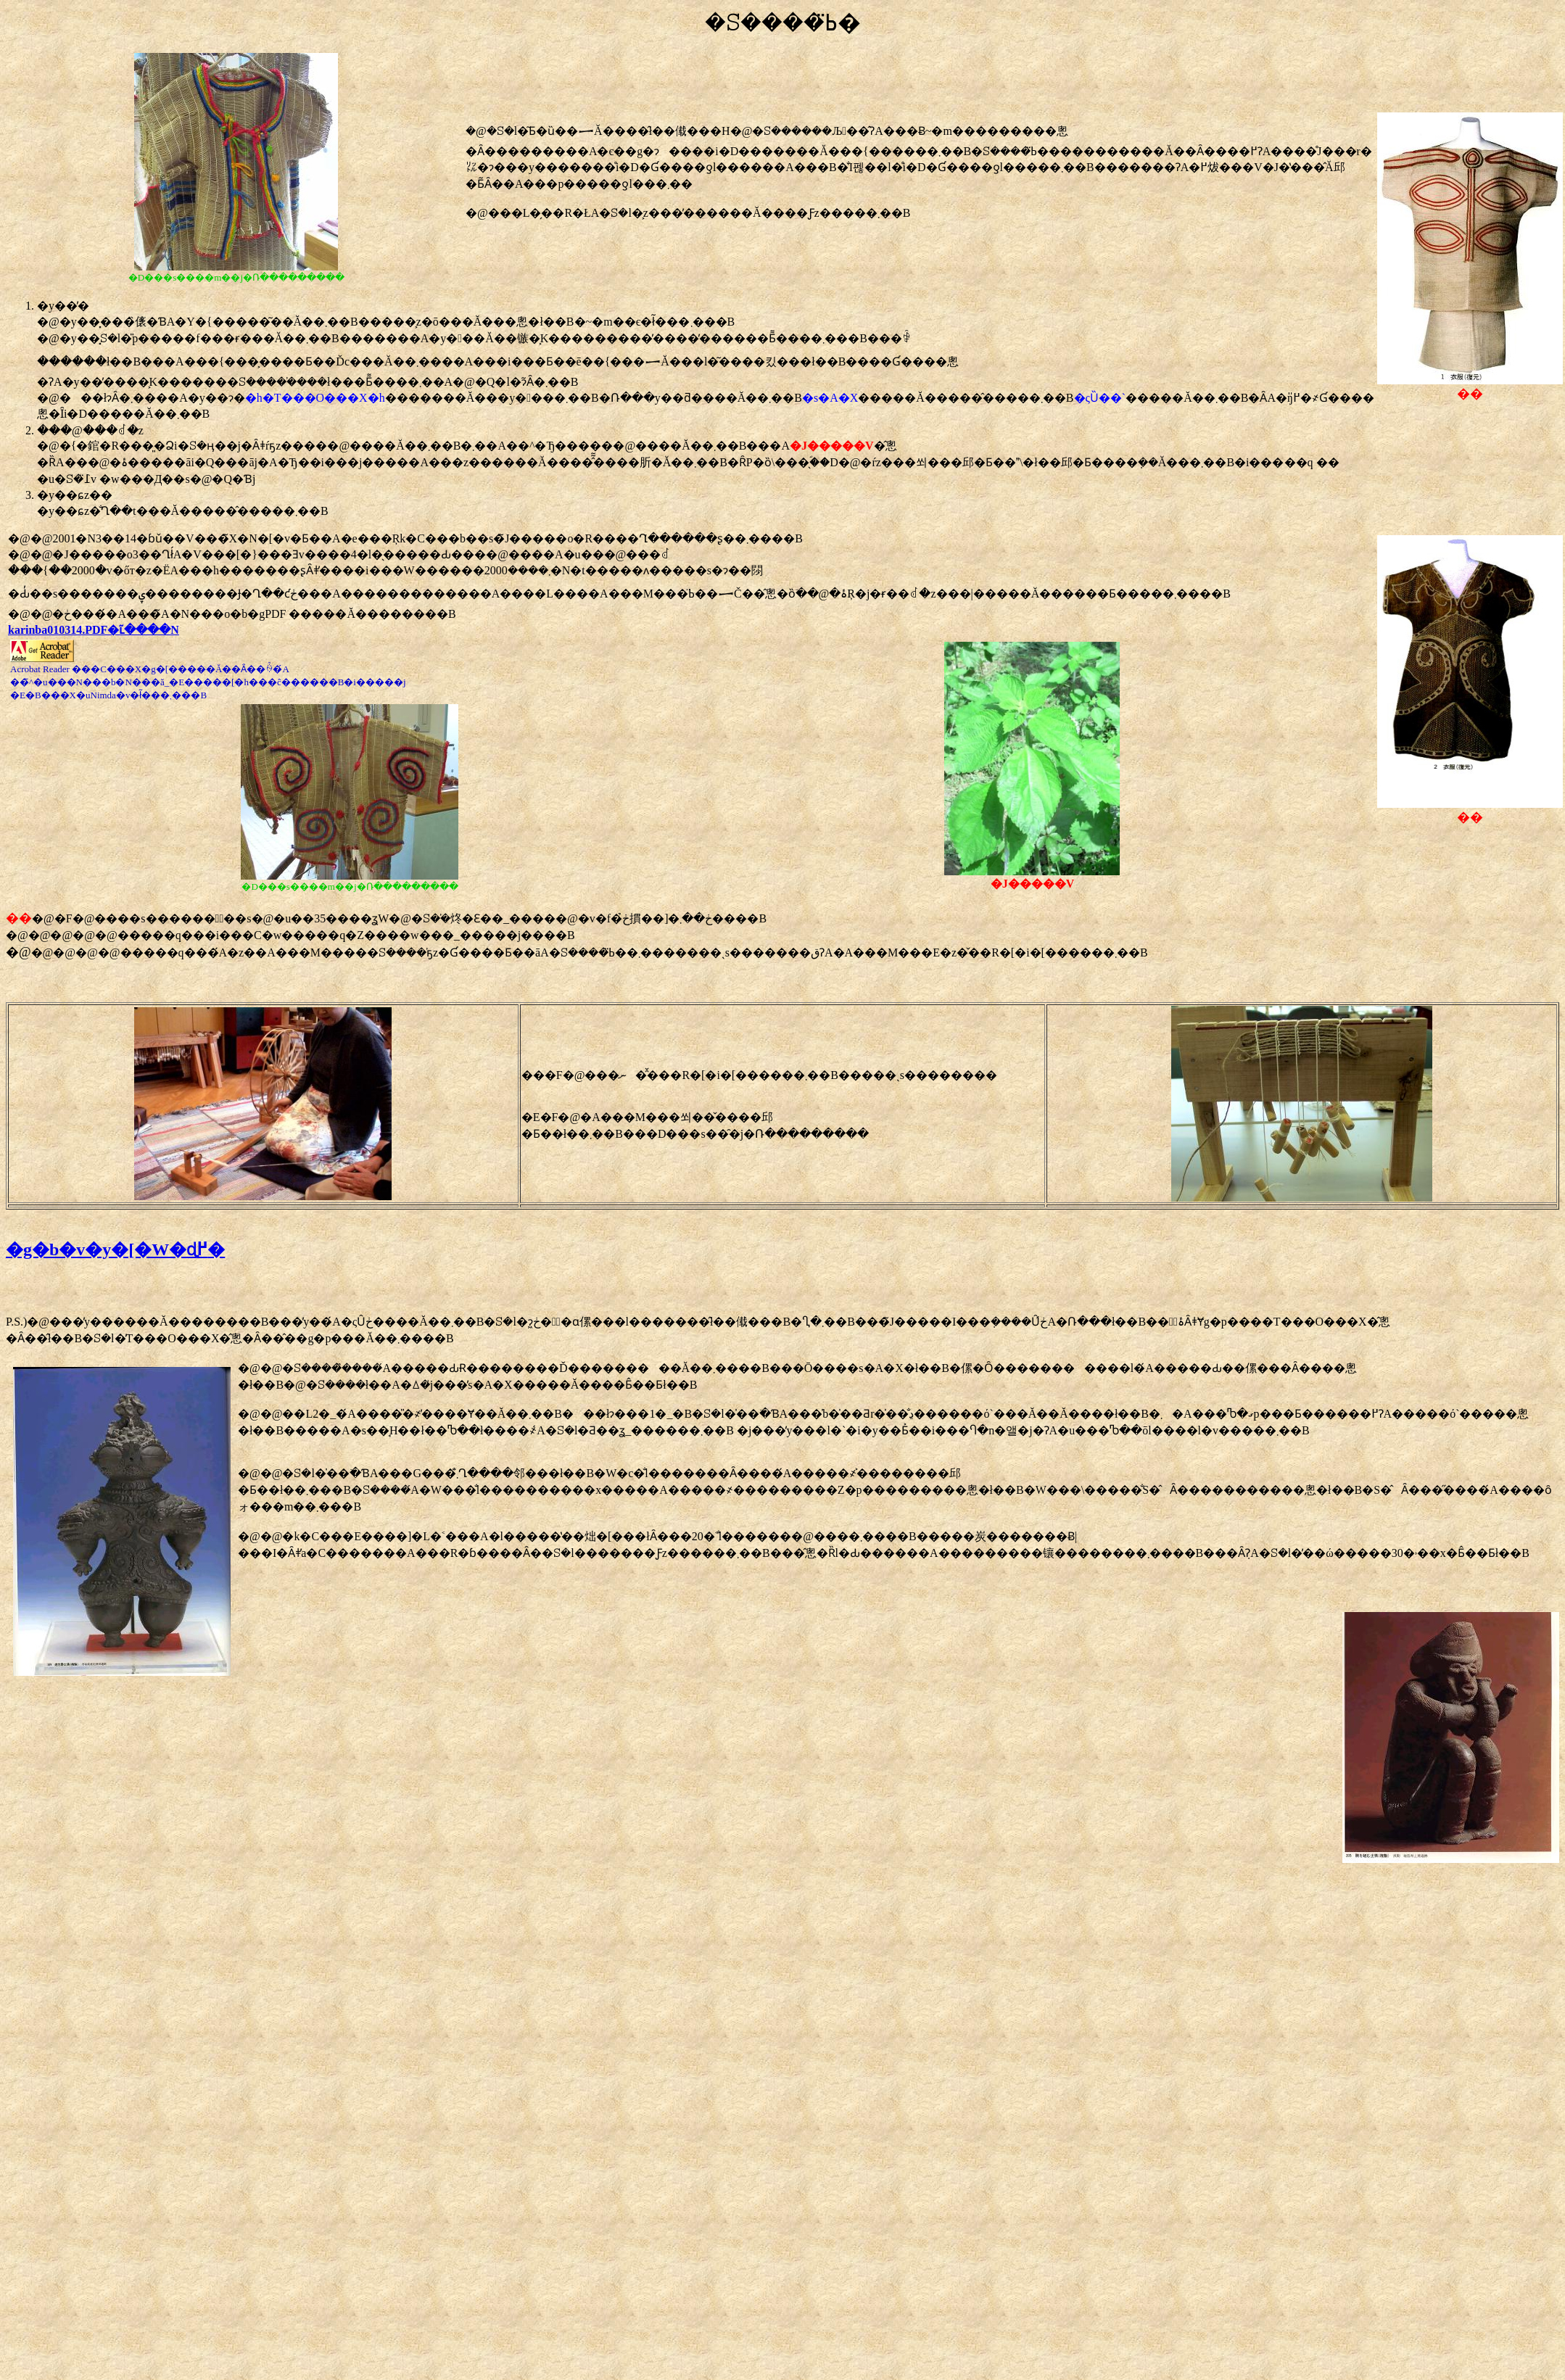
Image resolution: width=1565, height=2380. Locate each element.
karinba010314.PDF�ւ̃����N (93, 630)
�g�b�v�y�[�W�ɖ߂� (115, 1249)
